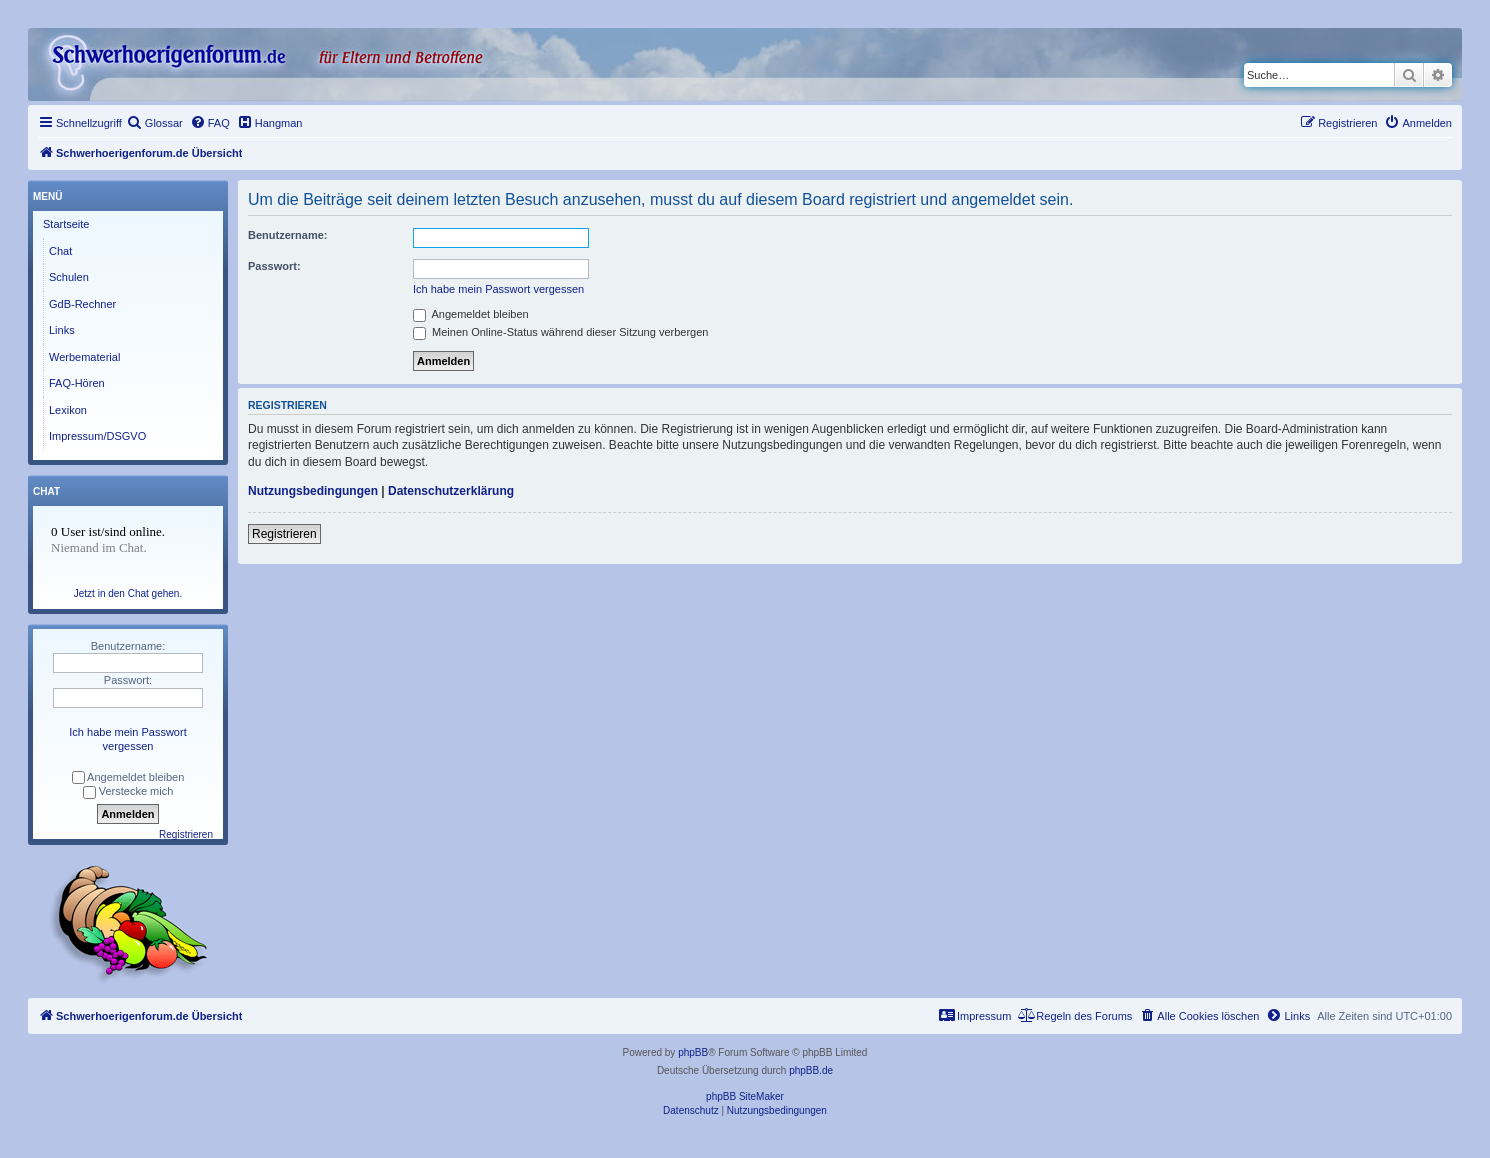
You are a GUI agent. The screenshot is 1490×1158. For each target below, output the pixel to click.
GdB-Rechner (82, 304)
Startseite (66, 224)
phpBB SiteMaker (745, 1096)
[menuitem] (155, 123)
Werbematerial (84, 357)
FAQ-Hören (77, 383)
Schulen (69, 277)
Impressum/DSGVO (97, 436)
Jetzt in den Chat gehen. (128, 593)
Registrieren (284, 534)
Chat (60, 251)
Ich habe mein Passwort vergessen (498, 289)
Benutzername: (287, 235)
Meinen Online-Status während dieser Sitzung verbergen (560, 332)
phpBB (693, 1052)
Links (62, 330)
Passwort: (274, 266)
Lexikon (68, 410)
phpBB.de (811, 1070)
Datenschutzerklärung (451, 491)
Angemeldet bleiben (471, 314)
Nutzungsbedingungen (313, 491)
